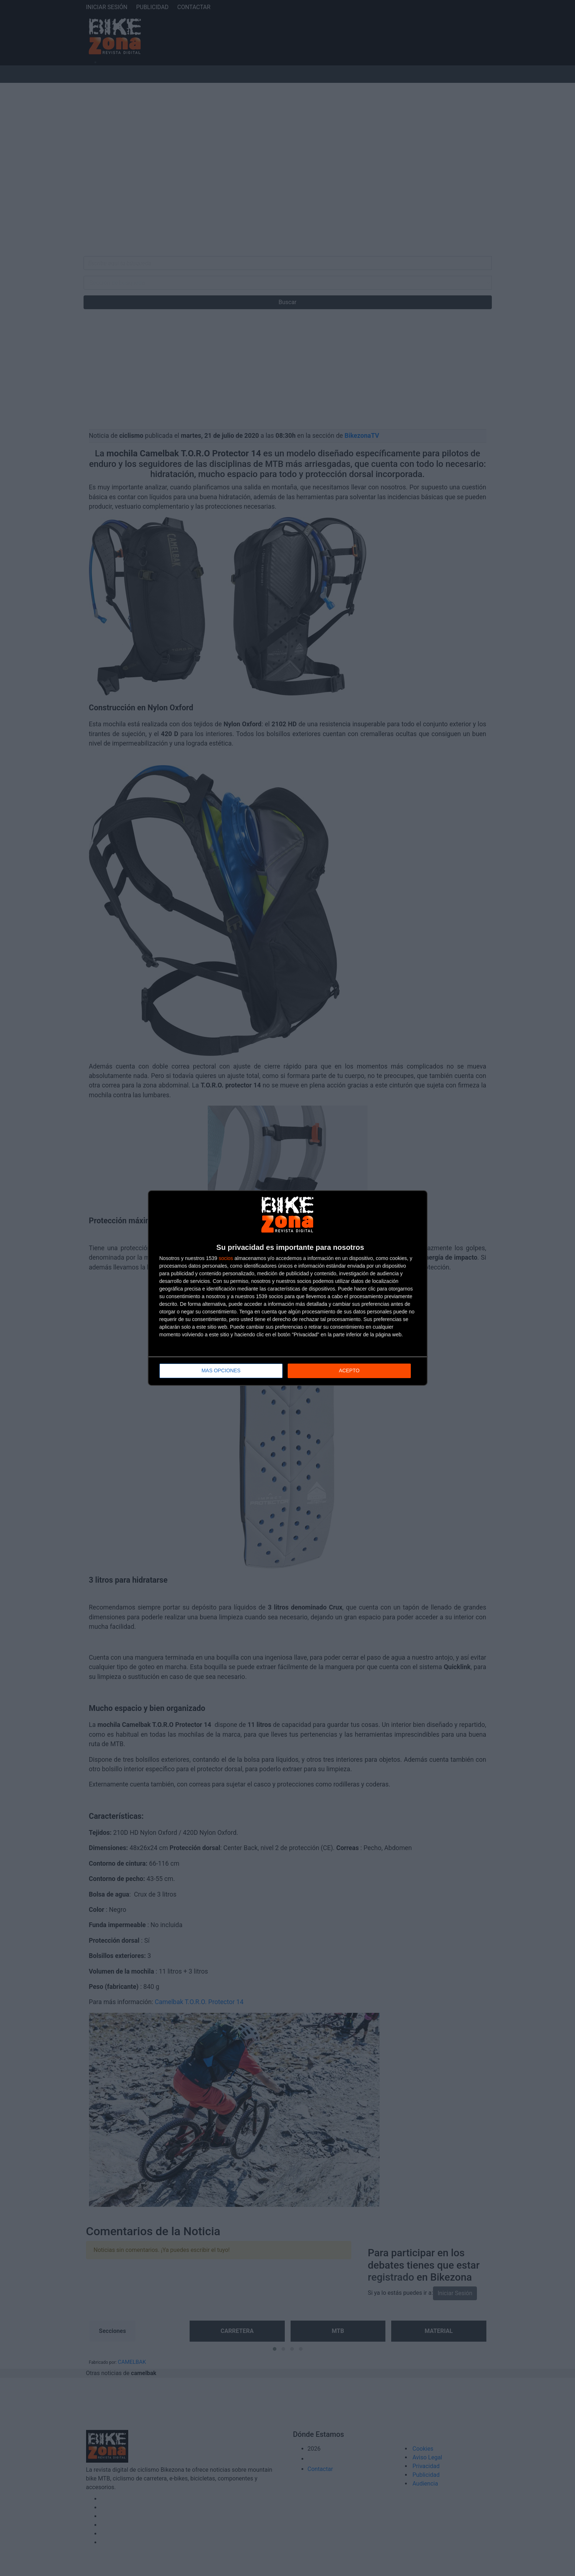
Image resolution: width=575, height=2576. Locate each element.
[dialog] (288, 1288)
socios (226, 1258)
